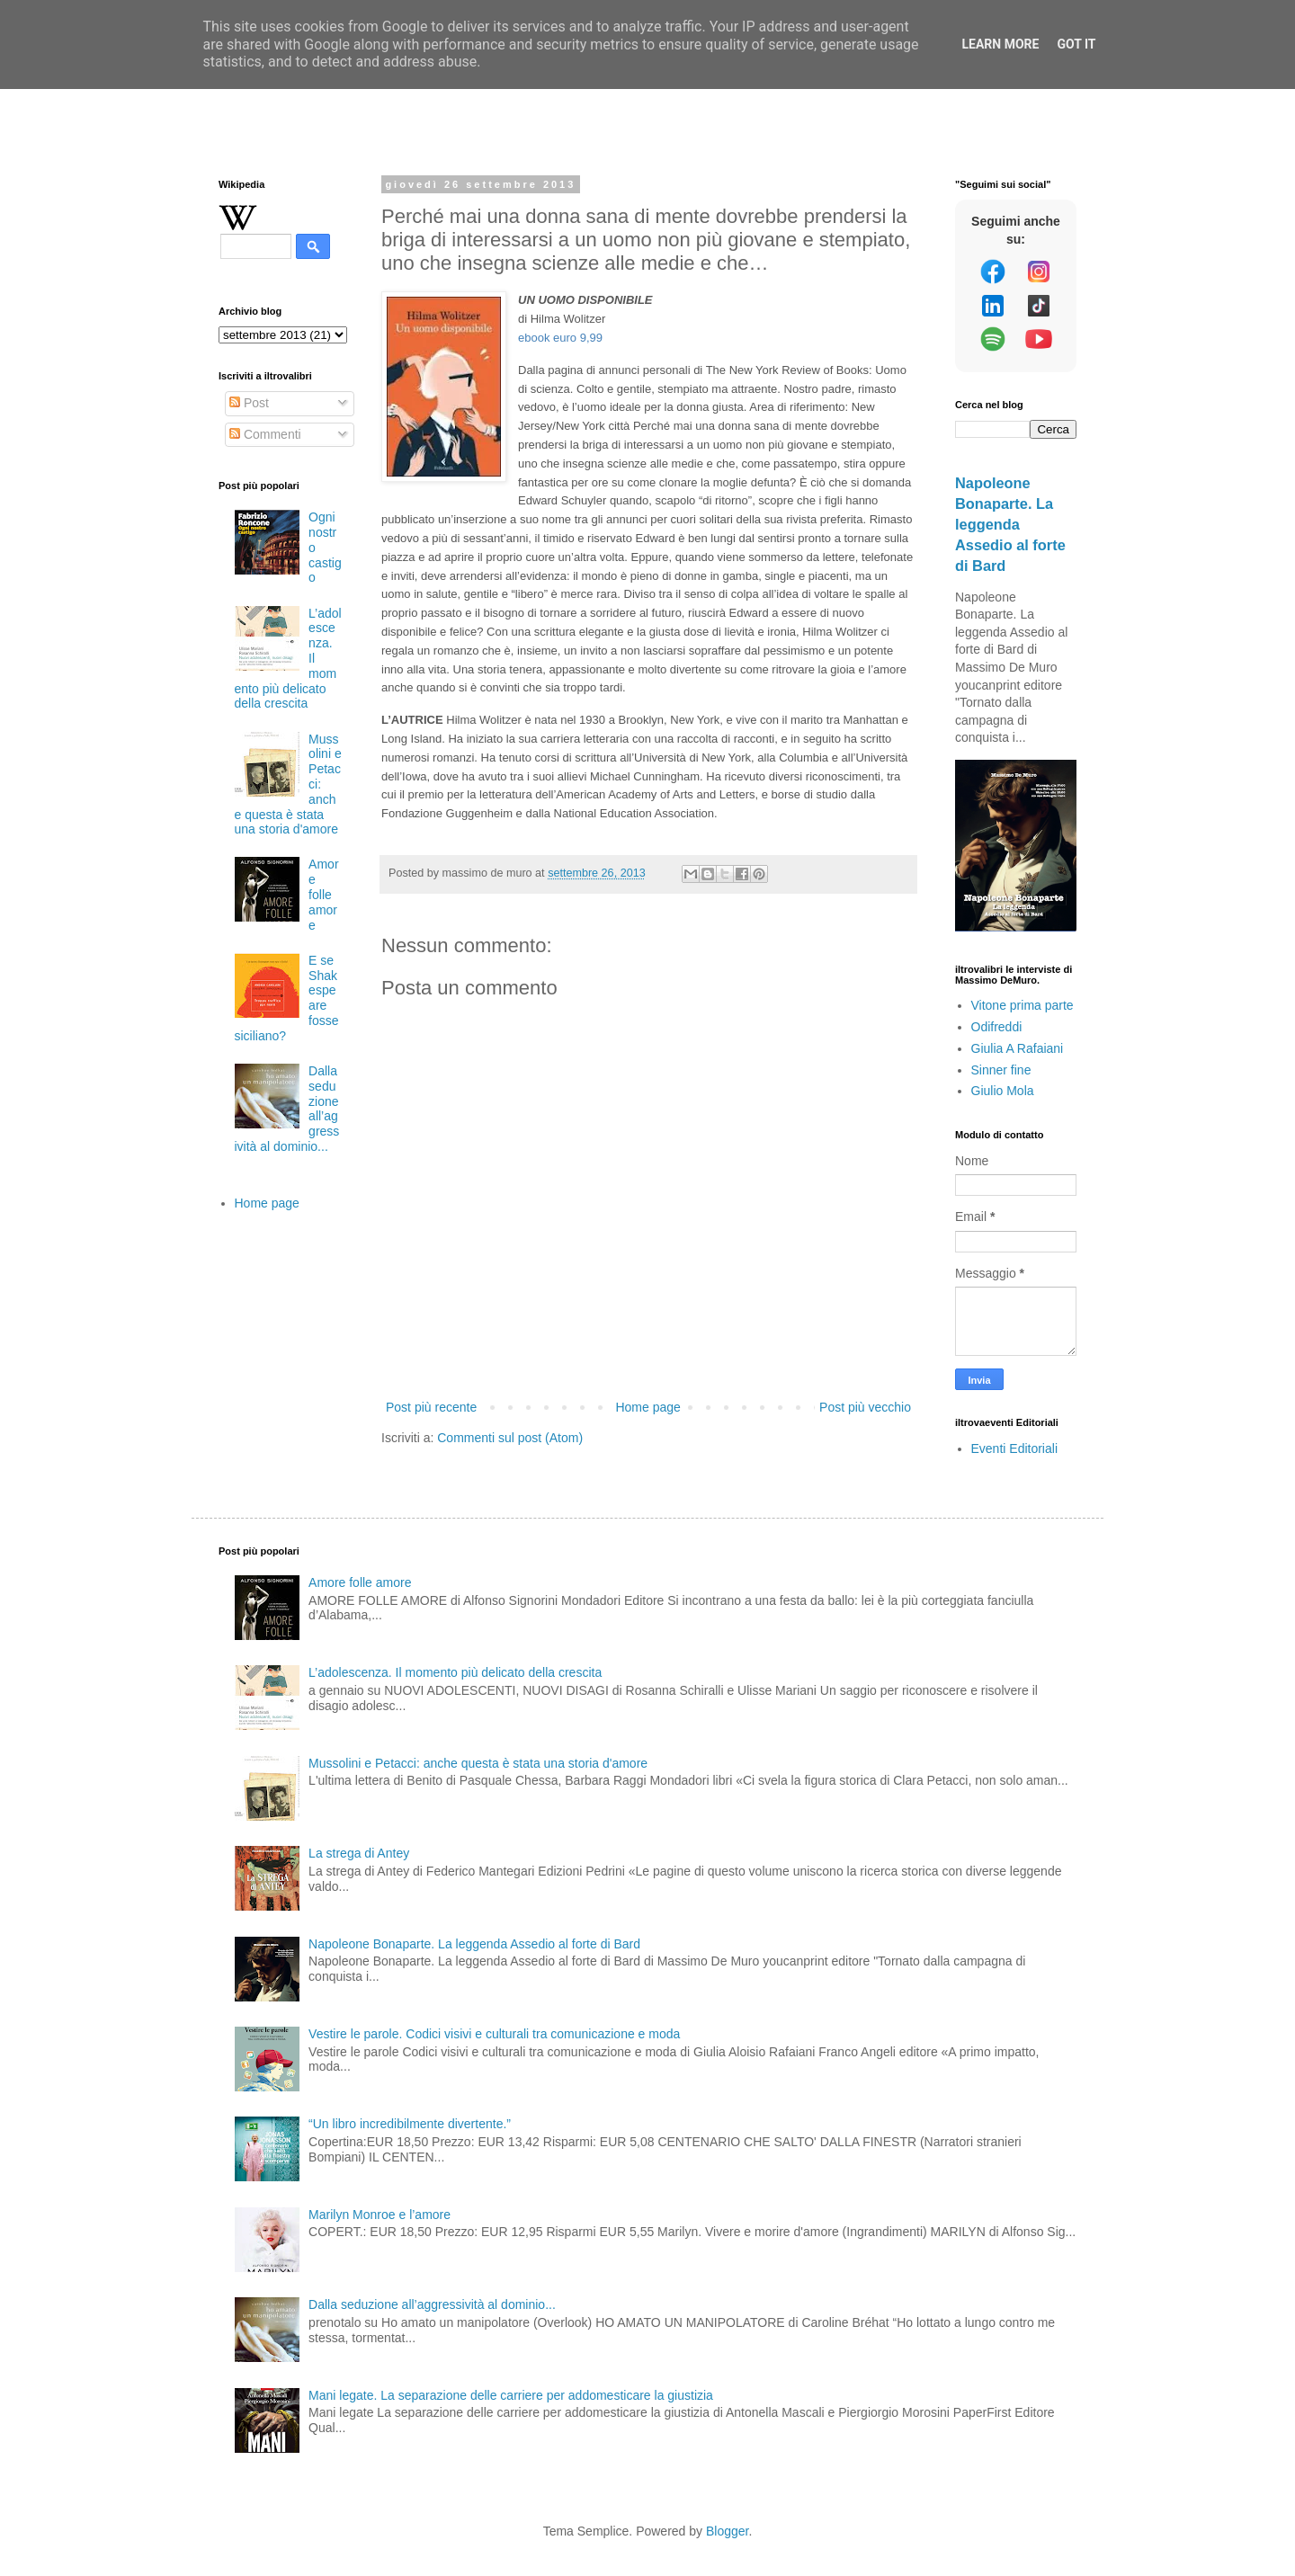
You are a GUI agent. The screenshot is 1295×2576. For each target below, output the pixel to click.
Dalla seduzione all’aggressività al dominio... (432, 2304)
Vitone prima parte (1022, 1005)
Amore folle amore (323, 894)
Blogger (727, 2531)
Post (249, 403)
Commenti (265, 434)
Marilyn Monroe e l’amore (379, 2214)
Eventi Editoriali (1014, 1448)
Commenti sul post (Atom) (510, 1438)
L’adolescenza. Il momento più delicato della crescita (455, 1672)
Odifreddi (997, 1027)
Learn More (1000, 44)
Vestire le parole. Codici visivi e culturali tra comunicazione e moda (494, 2034)
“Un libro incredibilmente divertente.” (409, 2124)
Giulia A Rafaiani (1017, 1048)
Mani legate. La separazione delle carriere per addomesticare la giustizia (510, 2395)
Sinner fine (1001, 1070)
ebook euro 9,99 (560, 337)
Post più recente (431, 1407)
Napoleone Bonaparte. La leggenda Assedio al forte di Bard (1010, 524)
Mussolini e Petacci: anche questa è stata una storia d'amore (478, 1763)
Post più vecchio (865, 1407)
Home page (647, 1407)
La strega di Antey (358, 1853)
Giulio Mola (1002, 1090)
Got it (1076, 44)
